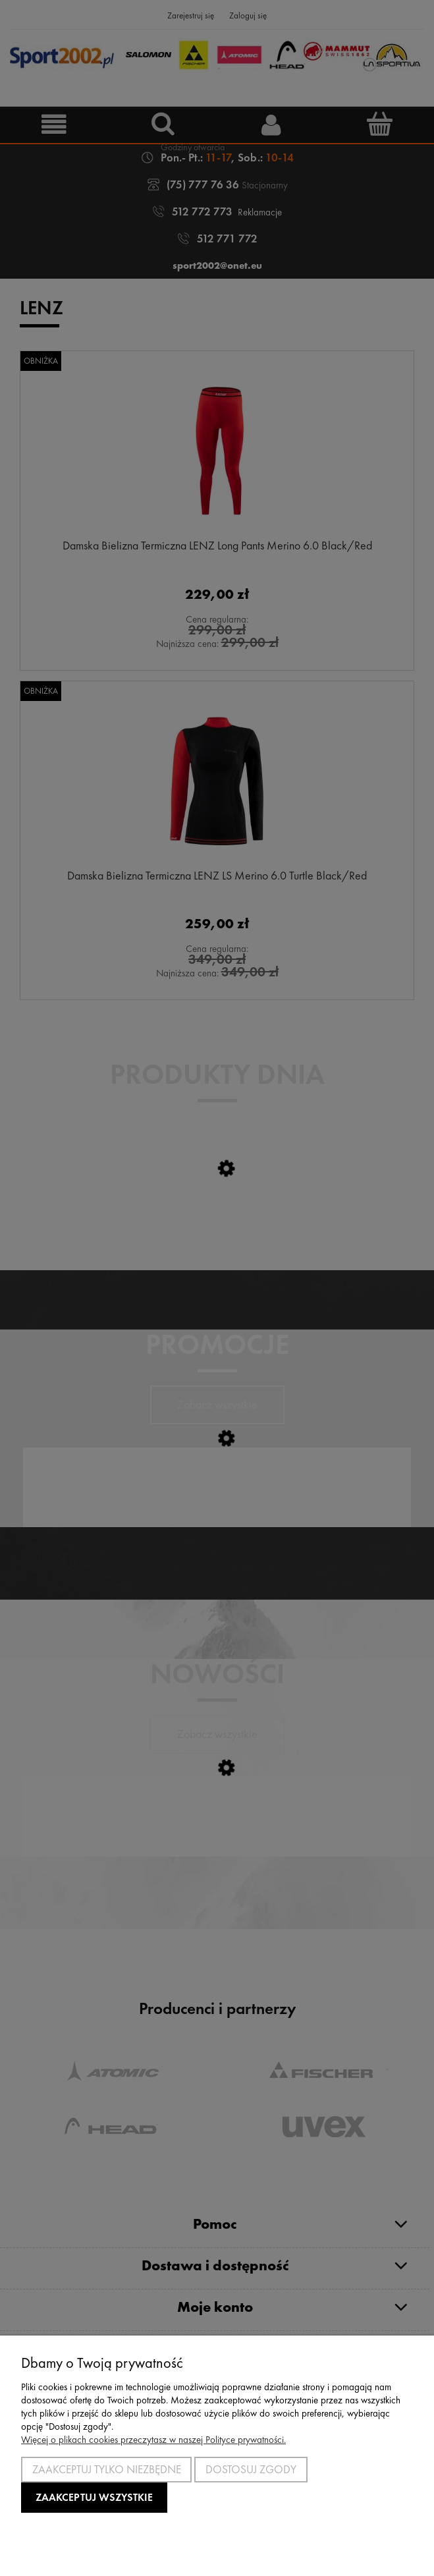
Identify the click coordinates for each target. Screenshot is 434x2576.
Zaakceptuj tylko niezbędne (106, 2469)
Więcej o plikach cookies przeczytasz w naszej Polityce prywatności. (153, 2439)
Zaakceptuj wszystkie (94, 2497)
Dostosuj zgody (250, 2469)
